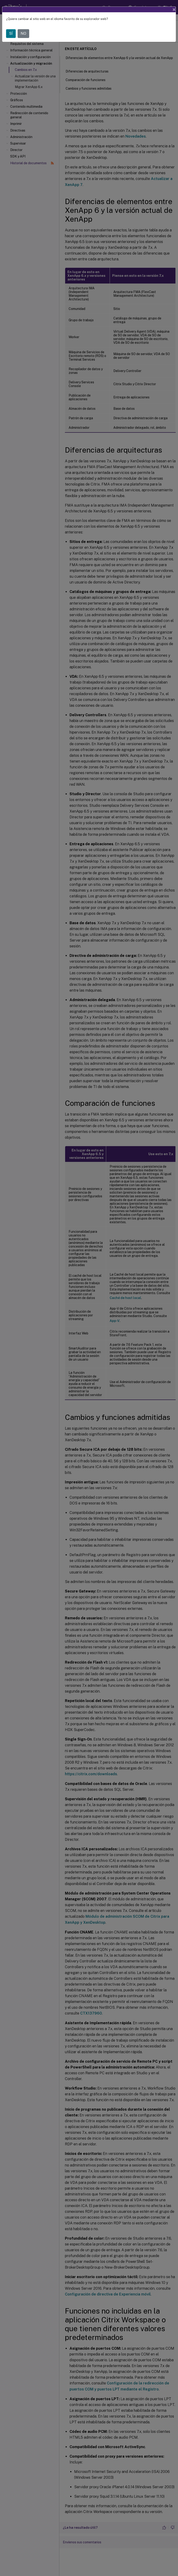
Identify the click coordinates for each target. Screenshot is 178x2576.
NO (23, 33)
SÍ (11, 33)
